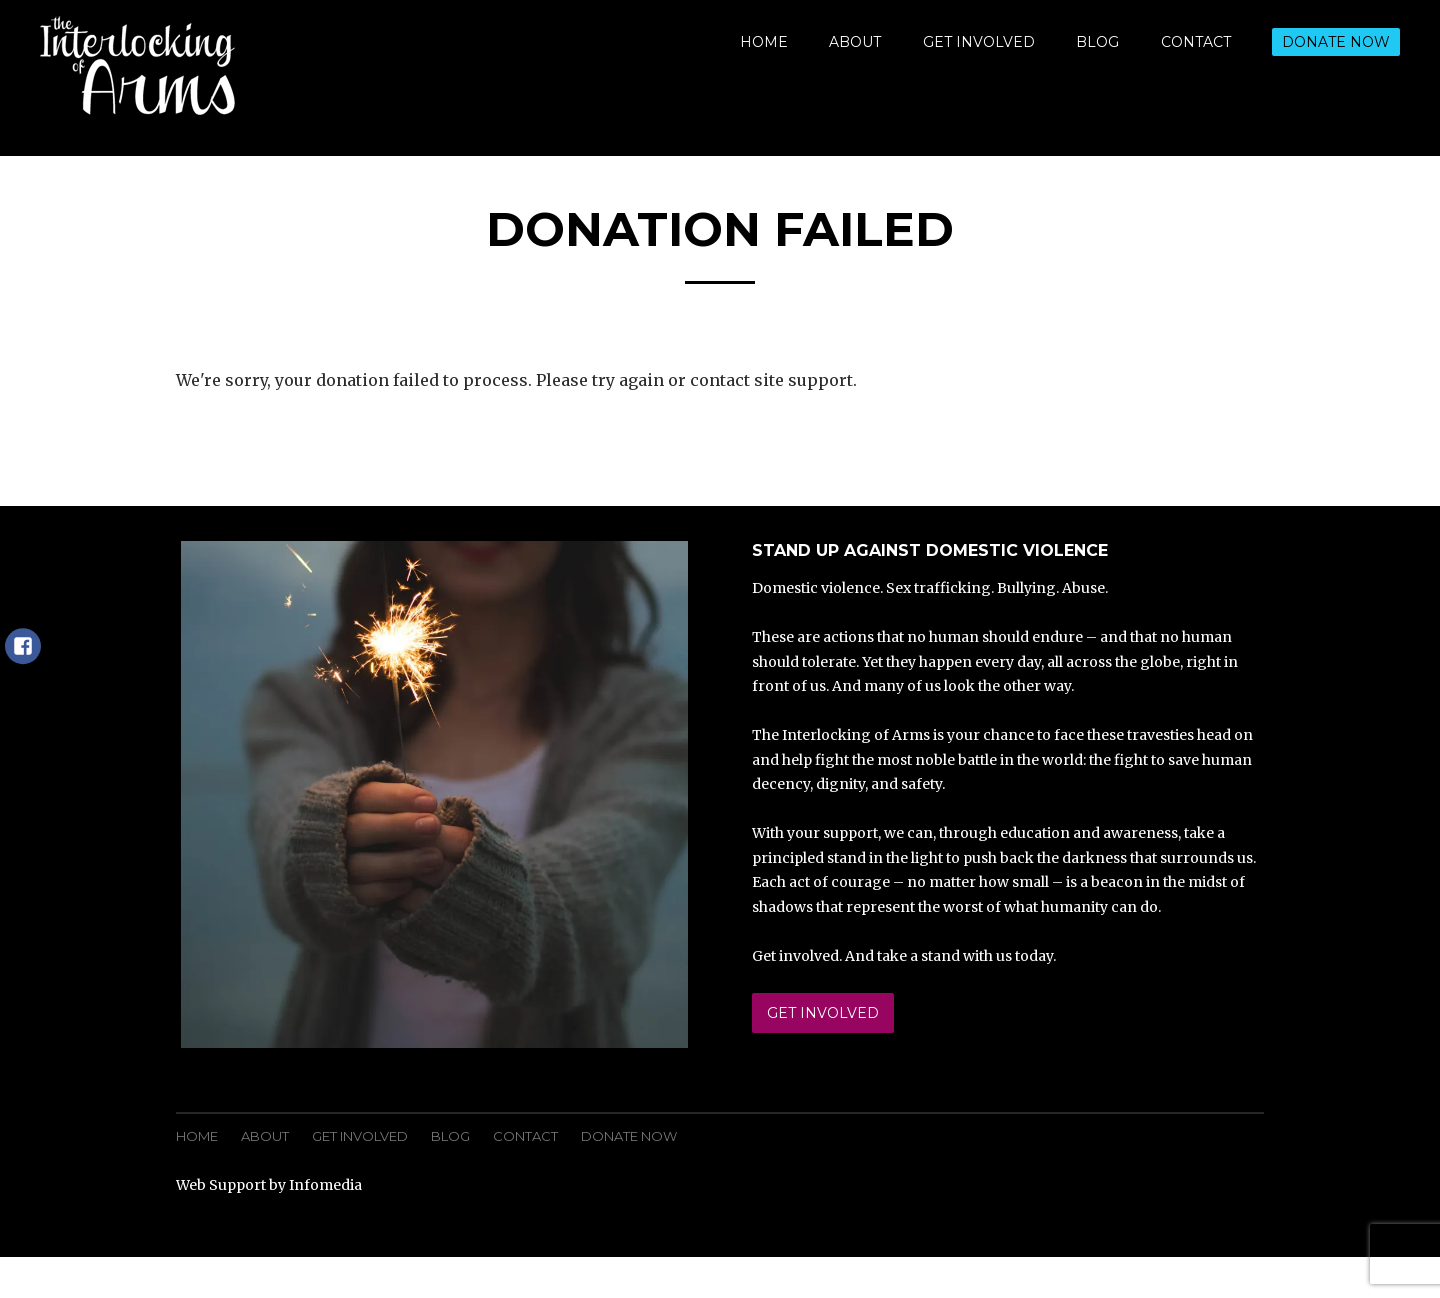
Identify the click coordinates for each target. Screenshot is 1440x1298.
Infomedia (325, 1185)
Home (764, 42)
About (855, 42)
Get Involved (979, 42)
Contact (1196, 42)
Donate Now (1336, 42)
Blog (1097, 42)
